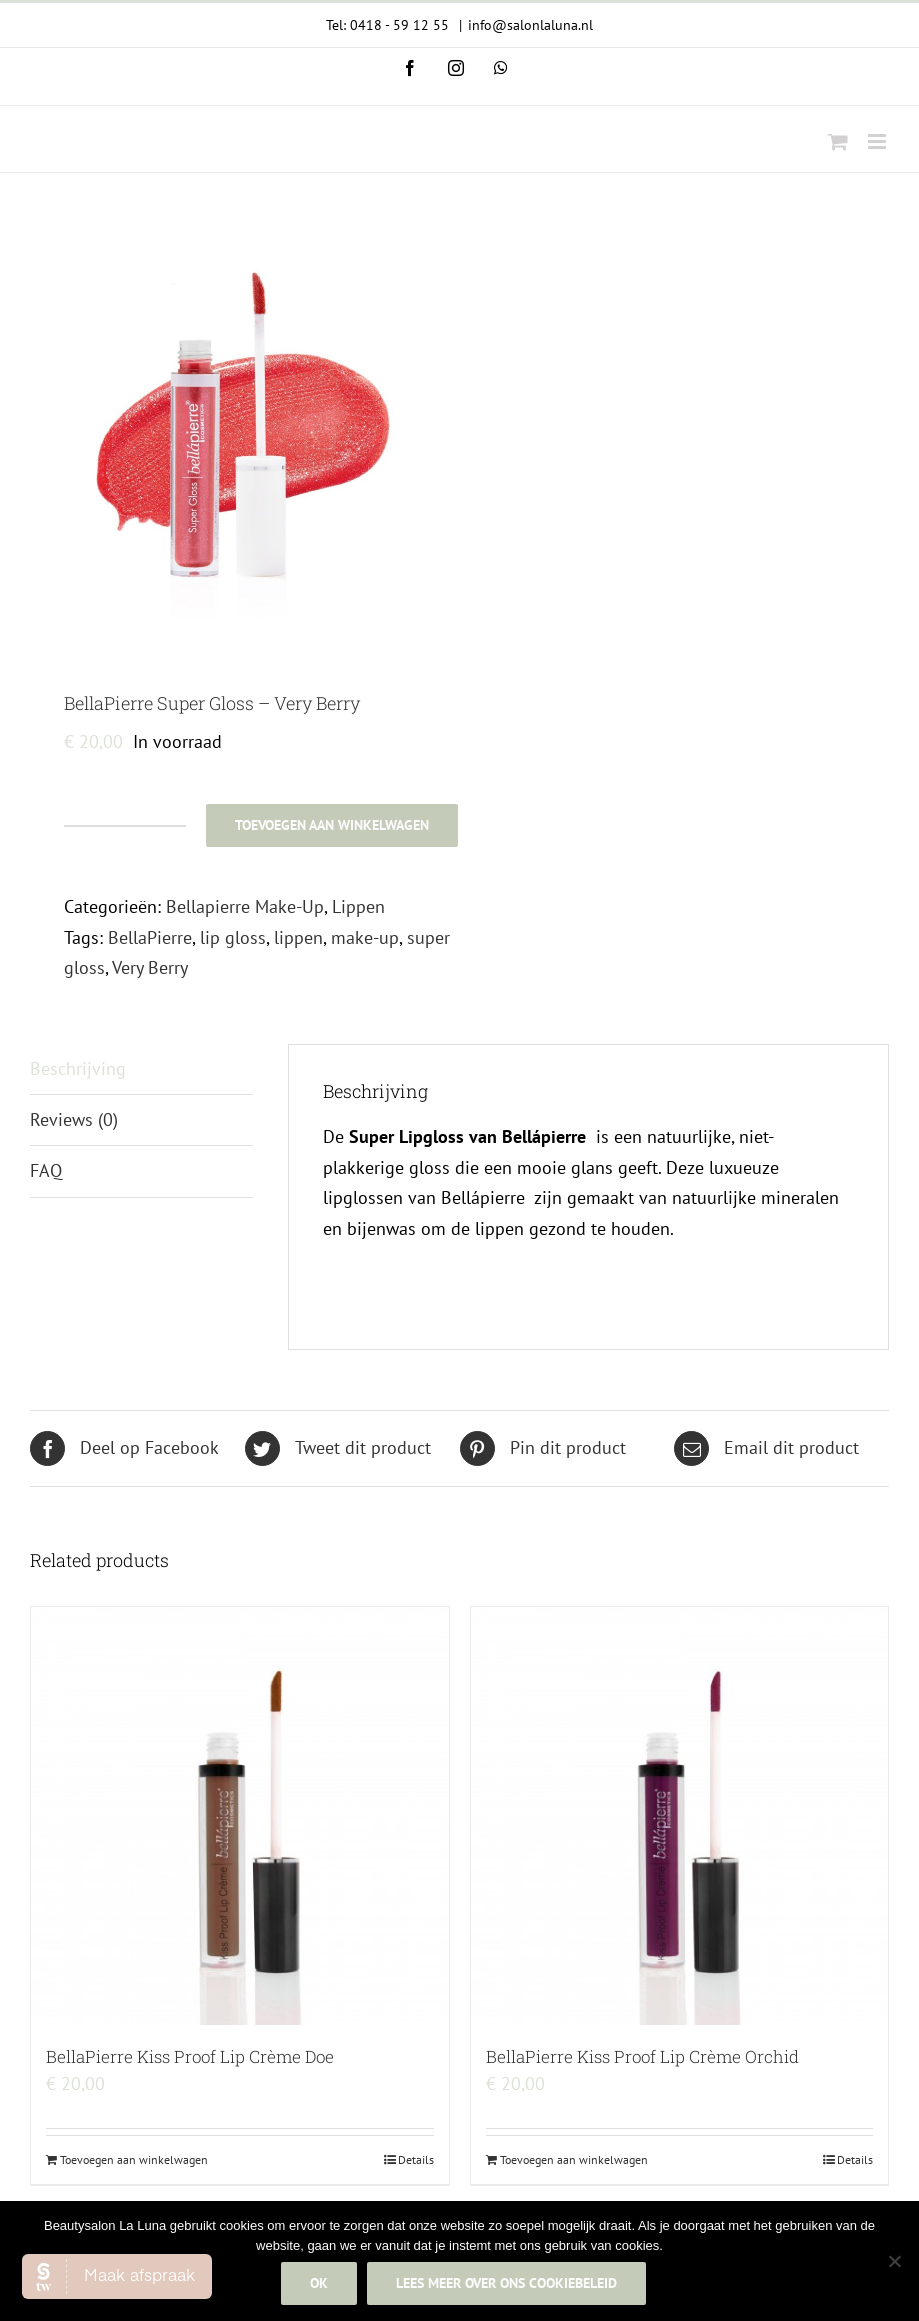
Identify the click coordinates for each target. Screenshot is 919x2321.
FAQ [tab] (46, 1170)
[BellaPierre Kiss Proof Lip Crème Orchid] (680, 1816)
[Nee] (894, 2262)
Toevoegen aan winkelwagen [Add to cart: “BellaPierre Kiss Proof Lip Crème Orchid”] (574, 2159)
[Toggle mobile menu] (878, 141)
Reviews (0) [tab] (74, 1119)
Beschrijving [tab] (78, 1068)
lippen (298, 937)
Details (416, 2159)
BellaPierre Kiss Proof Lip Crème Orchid (642, 2056)
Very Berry (150, 967)
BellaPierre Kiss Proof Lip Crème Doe (190, 2056)
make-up (365, 937)
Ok (320, 2284)
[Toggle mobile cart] (838, 141)
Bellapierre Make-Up (245, 906)
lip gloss (233, 937)
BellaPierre (150, 937)
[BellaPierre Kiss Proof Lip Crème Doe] (240, 1816)
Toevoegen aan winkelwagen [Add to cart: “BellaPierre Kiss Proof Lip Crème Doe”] (134, 2159)
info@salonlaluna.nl (530, 25)
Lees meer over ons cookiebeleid (507, 2284)
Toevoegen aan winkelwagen (332, 825)
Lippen (358, 906)
